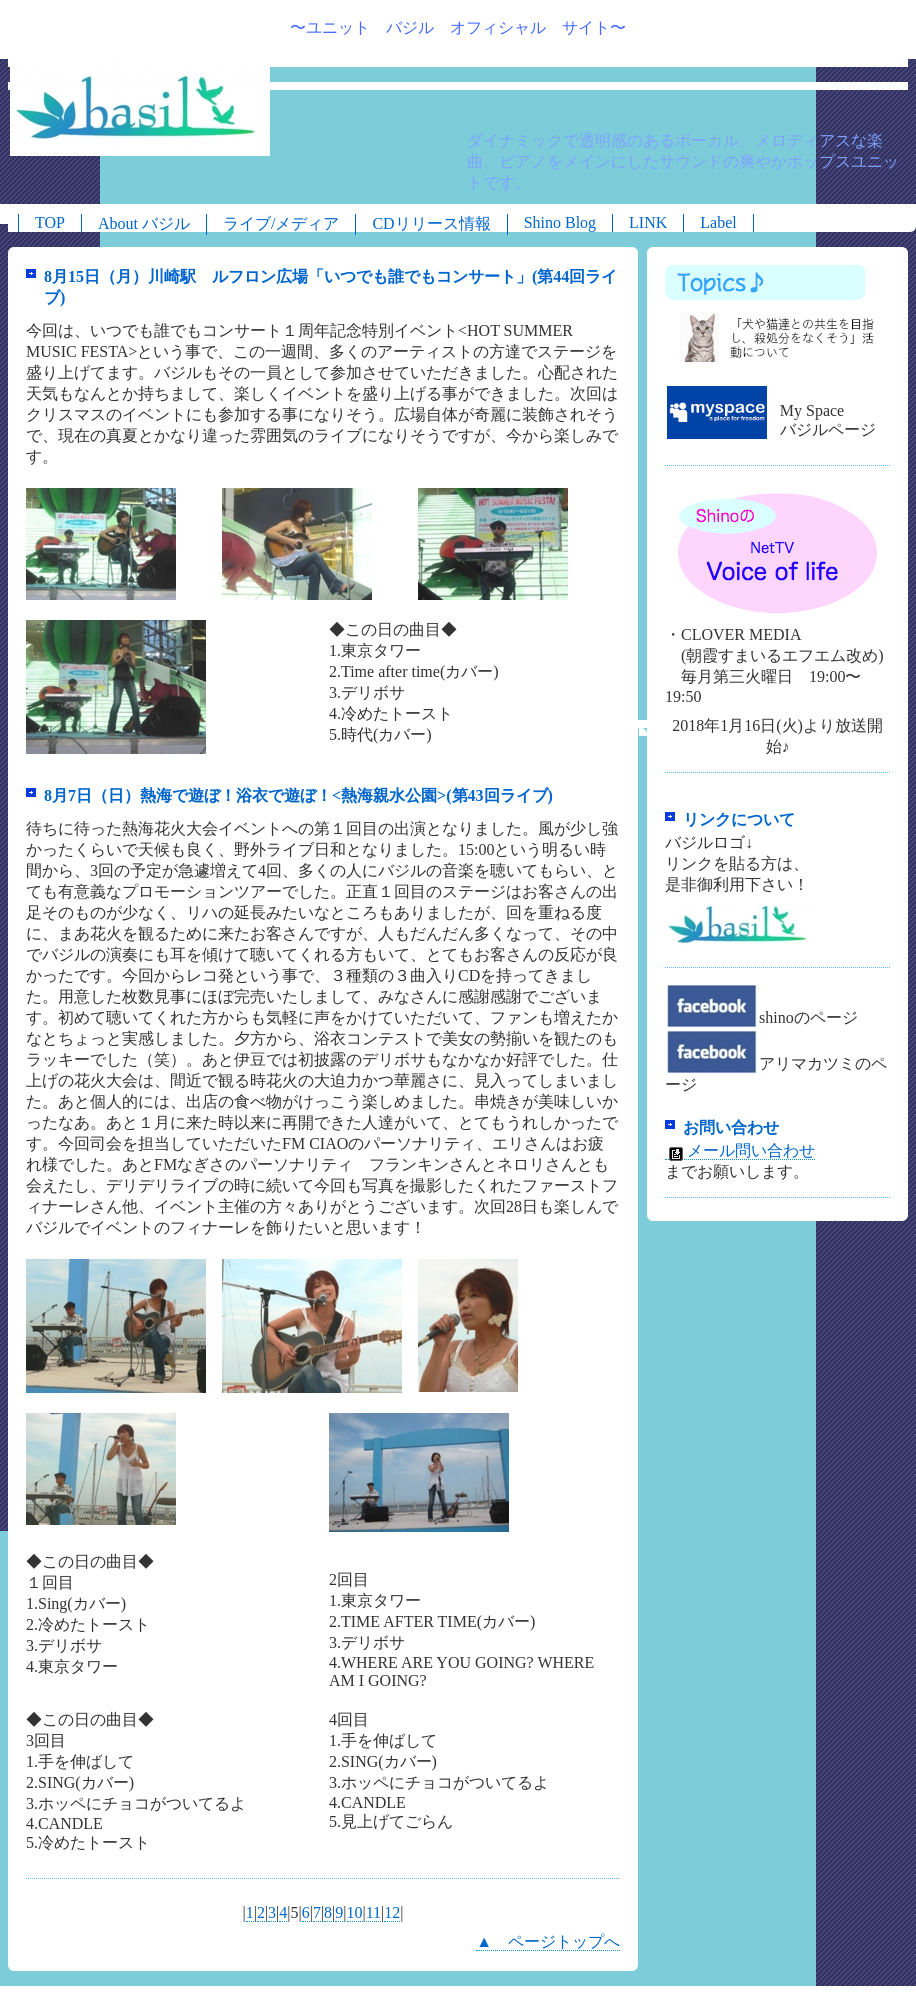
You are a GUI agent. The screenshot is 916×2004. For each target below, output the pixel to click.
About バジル (144, 223)
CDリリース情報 (431, 223)
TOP (50, 222)
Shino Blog (560, 222)
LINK (648, 222)
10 (355, 1912)
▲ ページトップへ (548, 1941)
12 (392, 1912)
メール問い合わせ (740, 1151)
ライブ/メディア (281, 223)
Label (718, 222)
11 (373, 1912)
